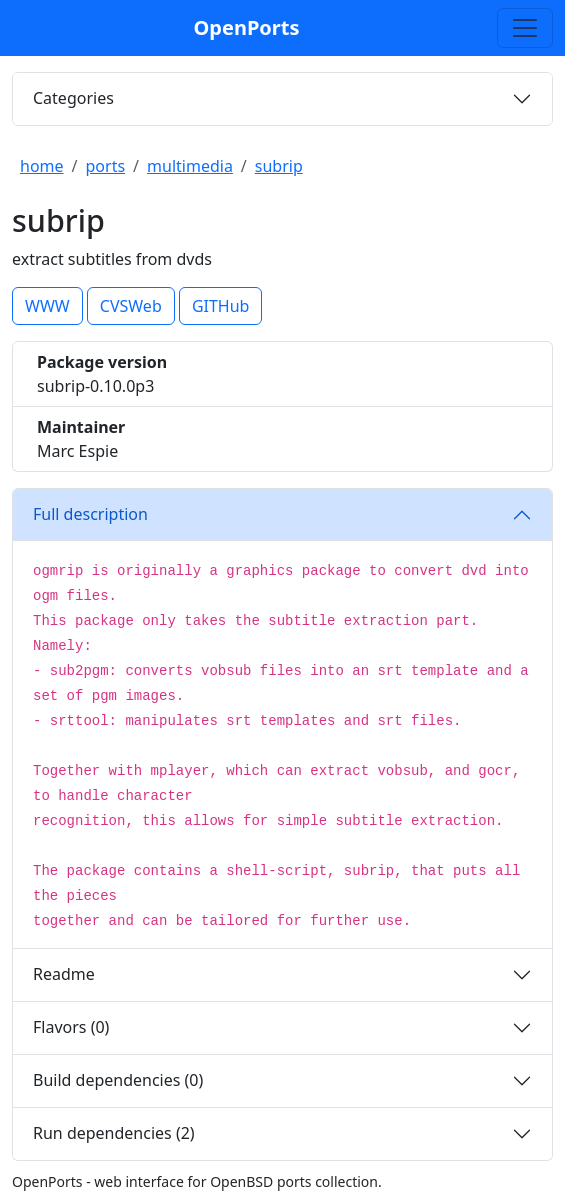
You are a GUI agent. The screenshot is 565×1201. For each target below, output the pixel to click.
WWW (47, 306)
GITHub (221, 306)
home (42, 166)
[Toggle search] (525, 28)
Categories (73, 98)
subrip (279, 166)
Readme (64, 974)
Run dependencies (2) (114, 1133)
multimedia (190, 166)
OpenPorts (247, 27)
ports (106, 166)
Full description (90, 514)
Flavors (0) (71, 1027)
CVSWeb (131, 306)
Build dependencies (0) (118, 1080)
